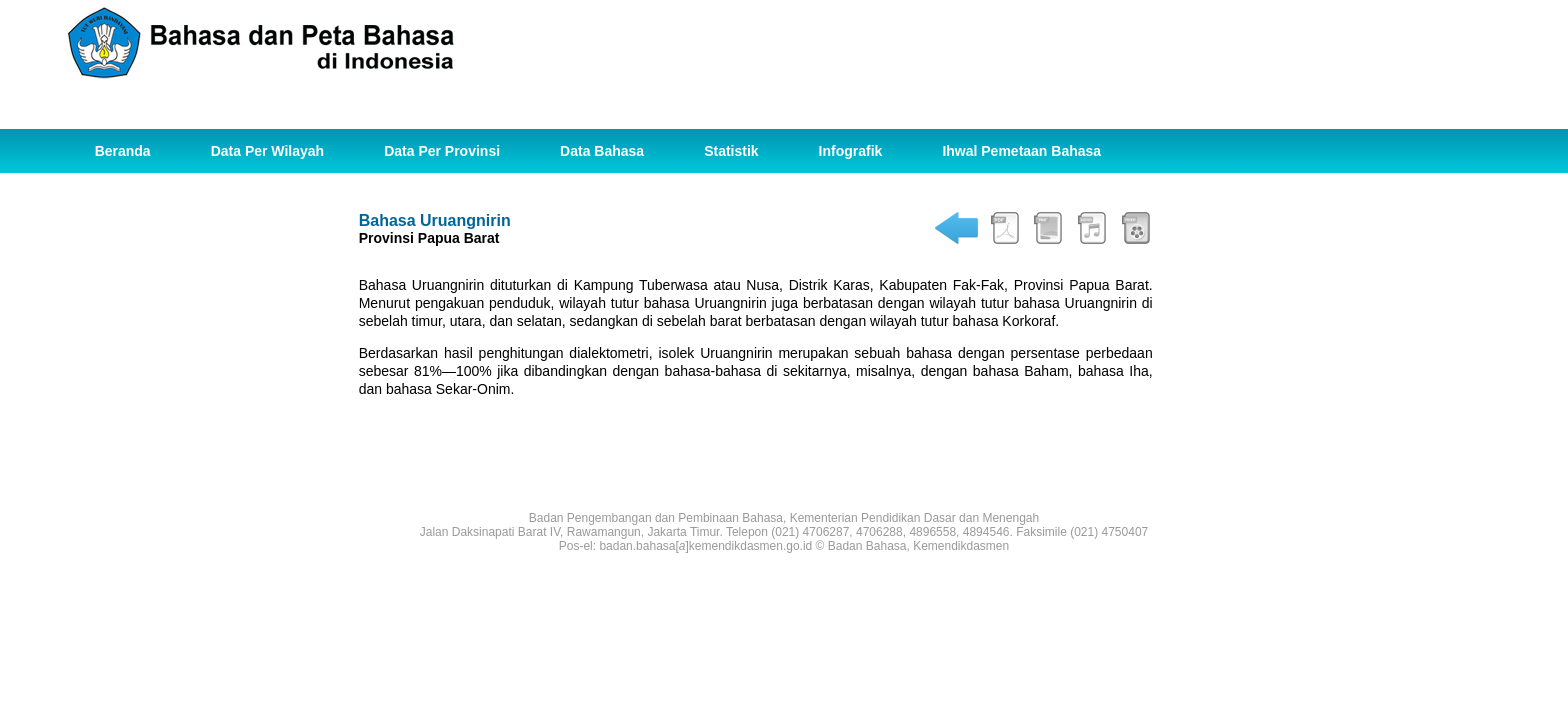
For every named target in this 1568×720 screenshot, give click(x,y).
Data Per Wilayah (267, 151)
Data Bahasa (602, 151)
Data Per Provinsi (442, 151)
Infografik (851, 151)
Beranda (123, 151)
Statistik (731, 151)
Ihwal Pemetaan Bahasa (1021, 151)
